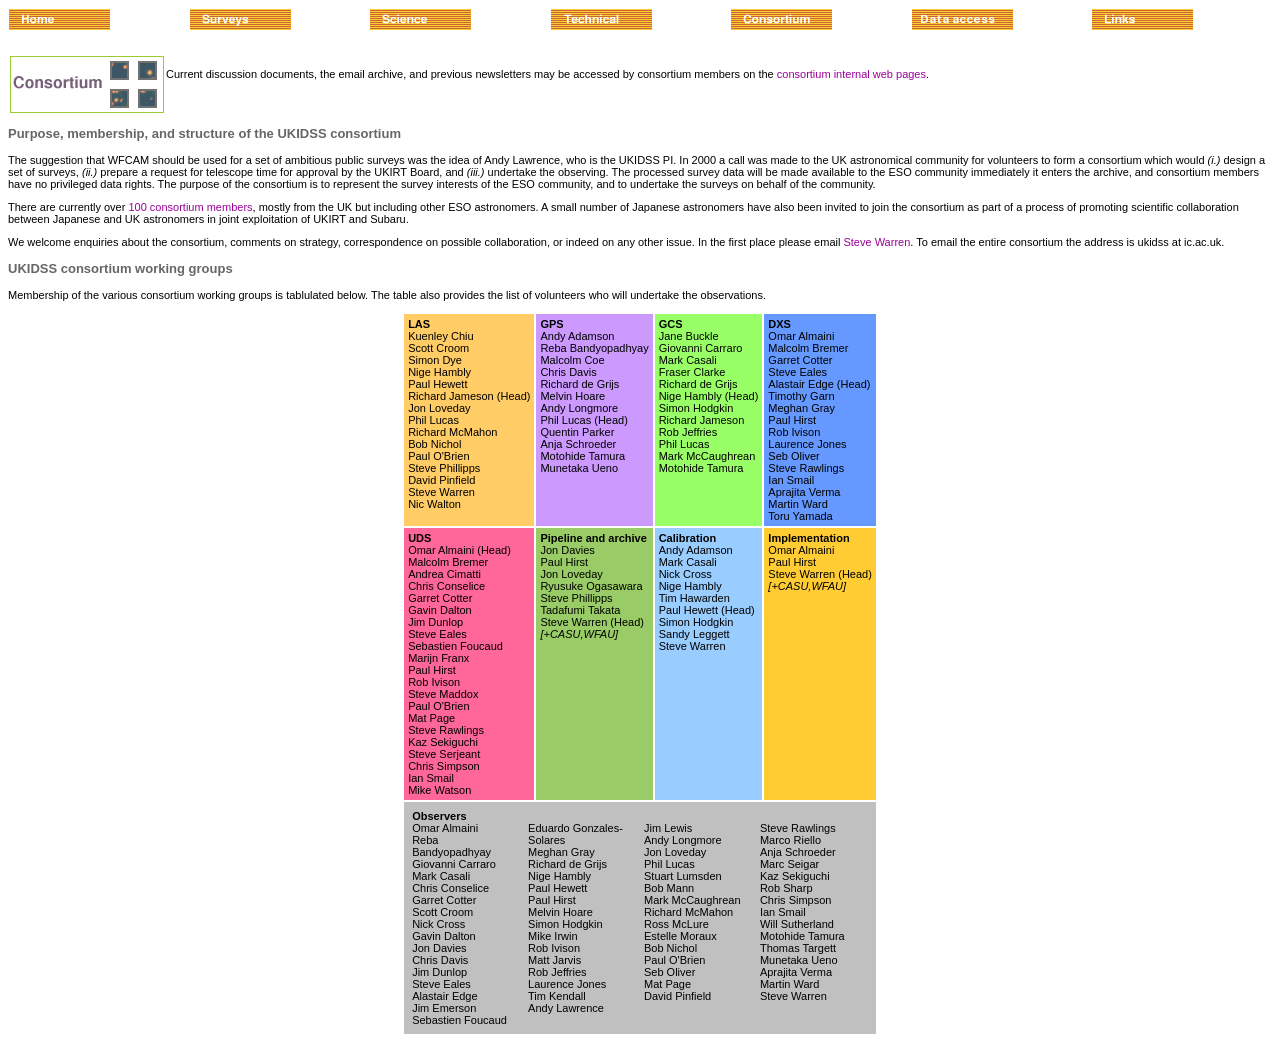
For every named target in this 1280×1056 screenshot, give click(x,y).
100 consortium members (190, 207)
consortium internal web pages (851, 74)
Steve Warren (876, 242)
